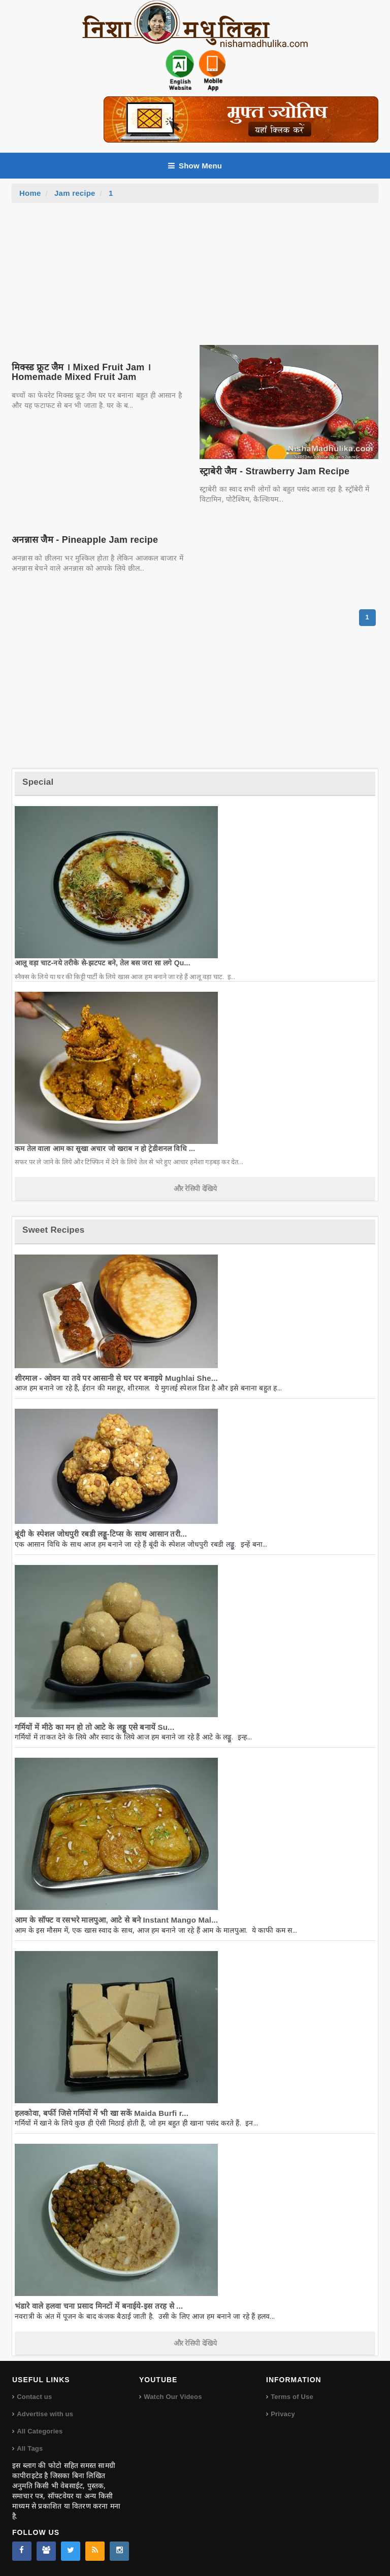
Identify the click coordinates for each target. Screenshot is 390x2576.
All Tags (30, 2448)
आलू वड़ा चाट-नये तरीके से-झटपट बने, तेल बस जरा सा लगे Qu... (102, 963)
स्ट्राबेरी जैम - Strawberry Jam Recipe (274, 471)
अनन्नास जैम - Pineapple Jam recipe (85, 540)
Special (37, 782)
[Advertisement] (195, 279)
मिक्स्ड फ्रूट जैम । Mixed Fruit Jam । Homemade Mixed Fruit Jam (81, 372)
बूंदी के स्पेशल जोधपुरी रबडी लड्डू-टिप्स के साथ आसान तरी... (101, 1533)
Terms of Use (292, 2396)
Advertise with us (45, 2414)
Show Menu (195, 165)
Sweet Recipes (53, 1230)
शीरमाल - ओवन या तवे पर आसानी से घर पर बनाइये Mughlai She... (116, 1378)
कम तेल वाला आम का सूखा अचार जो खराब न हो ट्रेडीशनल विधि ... (105, 1148)
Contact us (34, 2396)
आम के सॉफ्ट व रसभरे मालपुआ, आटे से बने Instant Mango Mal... (116, 1920)
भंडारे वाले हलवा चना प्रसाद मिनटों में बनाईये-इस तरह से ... (99, 2306)
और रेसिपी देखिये (195, 1189)
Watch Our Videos (173, 2396)
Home (30, 193)
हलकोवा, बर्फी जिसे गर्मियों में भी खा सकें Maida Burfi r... (101, 2113)
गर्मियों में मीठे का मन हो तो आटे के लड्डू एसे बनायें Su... (94, 1727)
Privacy (283, 2414)
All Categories (39, 2431)
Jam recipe (74, 193)
